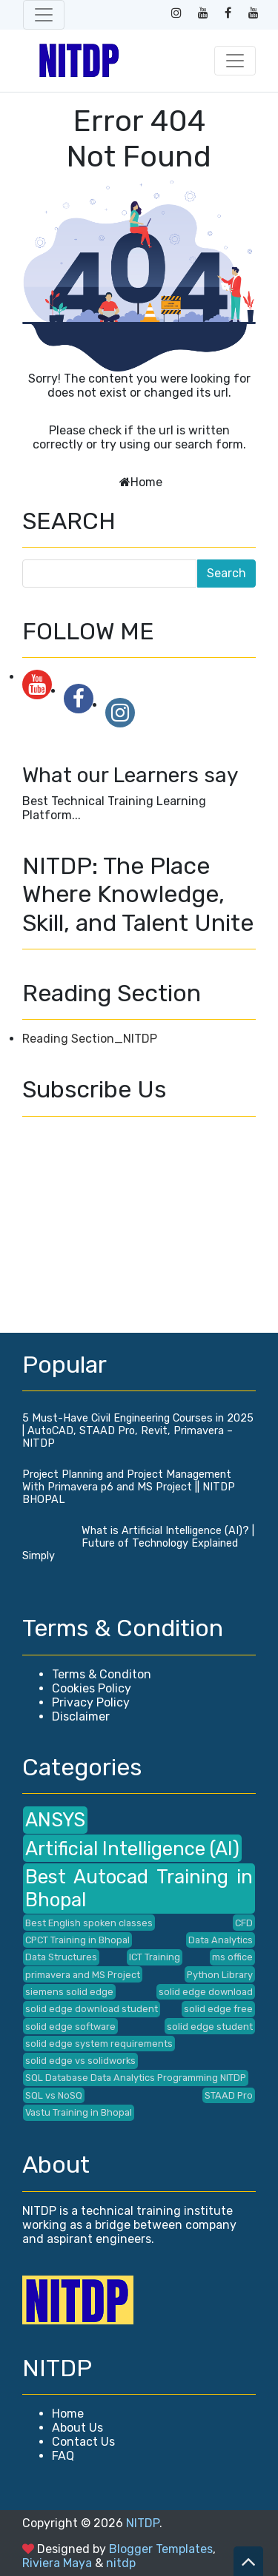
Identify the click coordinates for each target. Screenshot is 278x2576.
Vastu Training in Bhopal (78, 2112)
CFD (244, 1922)
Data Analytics (220, 1940)
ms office (232, 1957)
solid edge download (206, 1991)
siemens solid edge (69, 1991)
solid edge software (70, 2026)
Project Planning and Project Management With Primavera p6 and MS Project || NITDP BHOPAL (128, 1487)
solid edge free (218, 2008)
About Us (77, 2428)
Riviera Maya (57, 2563)
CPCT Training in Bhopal (77, 1940)
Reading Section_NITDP (89, 1039)
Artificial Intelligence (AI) (132, 1848)
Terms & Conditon (101, 1674)
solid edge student (210, 2026)
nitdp (121, 2563)
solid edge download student (91, 2008)
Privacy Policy (91, 1702)
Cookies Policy (91, 1688)
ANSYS (55, 1820)
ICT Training (154, 1957)
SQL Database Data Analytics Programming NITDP (135, 2077)
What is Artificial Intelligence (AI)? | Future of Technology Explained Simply (138, 1543)
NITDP (142, 2523)
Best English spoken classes (89, 1922)
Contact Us (83, 2442)
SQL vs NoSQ (53, 2095)
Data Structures (61, 1957)
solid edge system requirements (99, 2043)
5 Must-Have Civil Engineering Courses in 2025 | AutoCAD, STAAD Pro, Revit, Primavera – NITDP (138, 1431)
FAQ (63, 2456)
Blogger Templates (161, 2549)
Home (146, 482)
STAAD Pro (229, 2095)
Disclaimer (81, 1716)
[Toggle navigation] (43, 15)
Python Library (220, 1974)
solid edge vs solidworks (80, 2060)
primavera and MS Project (82, 1974)
